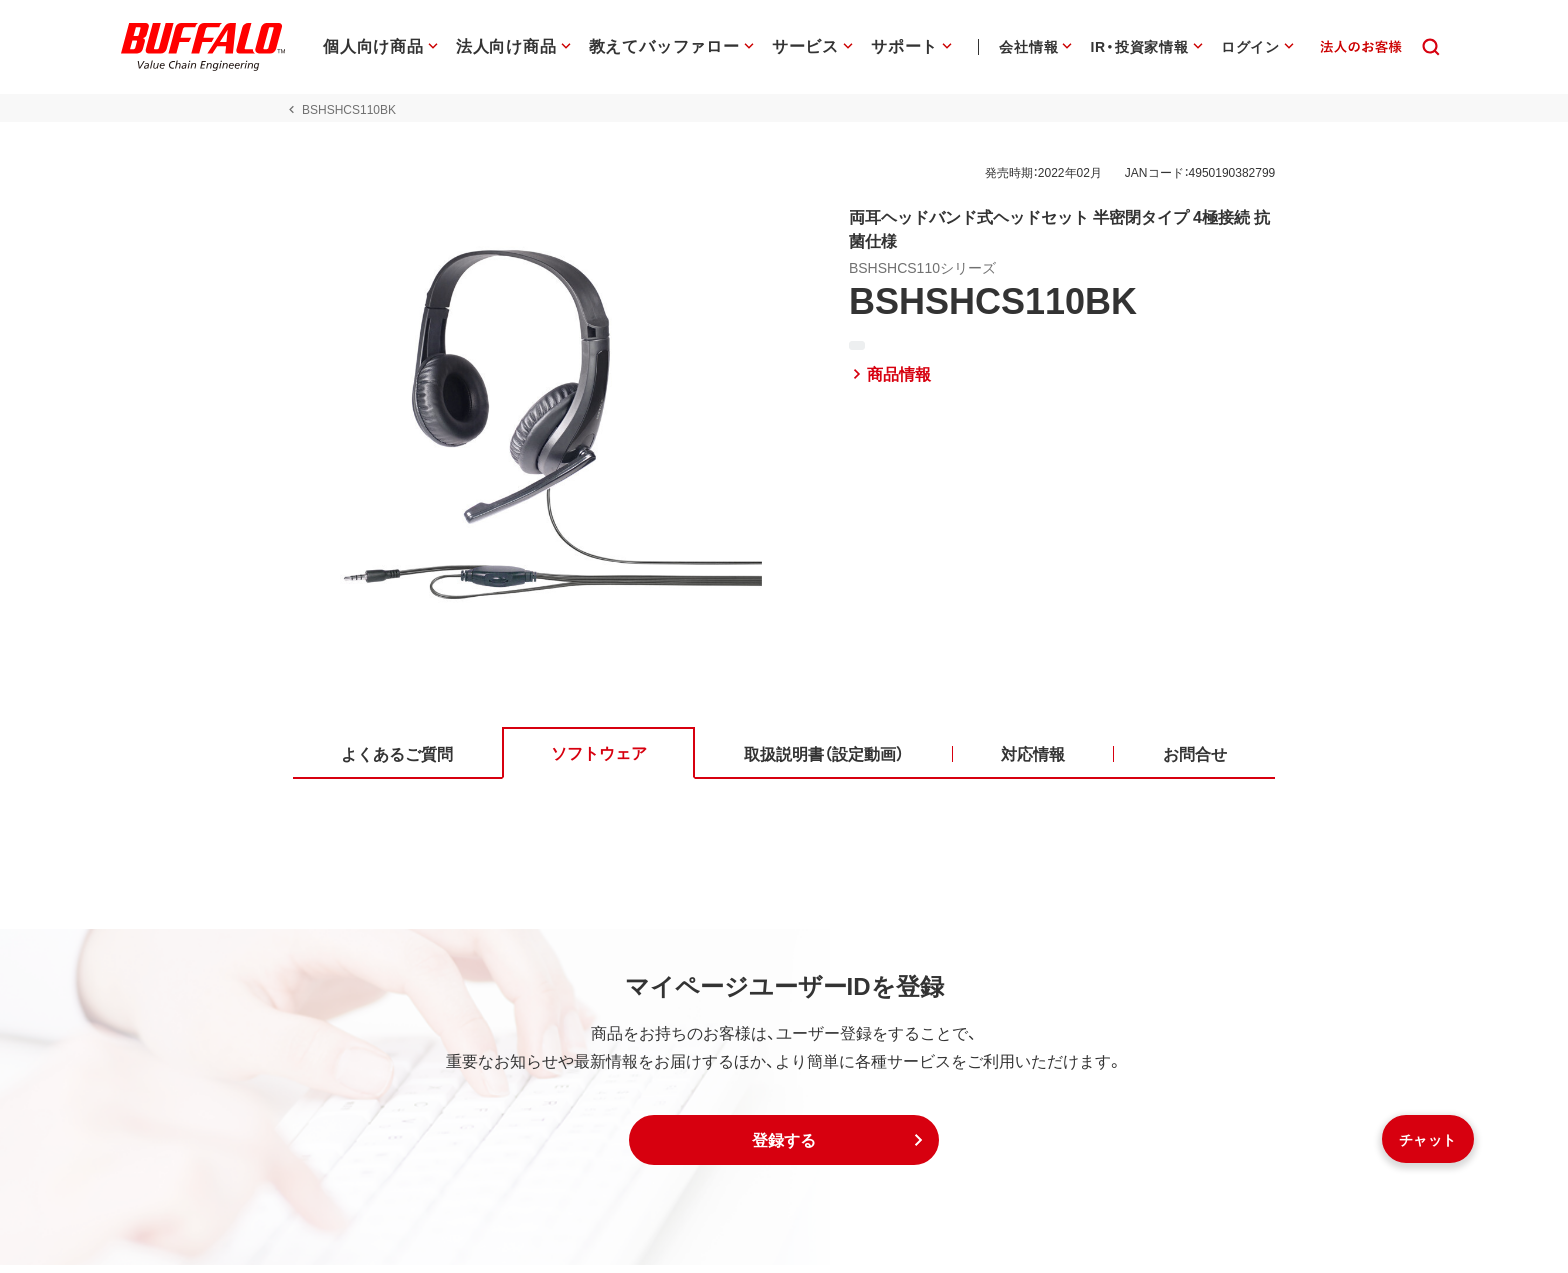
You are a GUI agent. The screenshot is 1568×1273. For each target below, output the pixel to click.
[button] (784, 1148)
